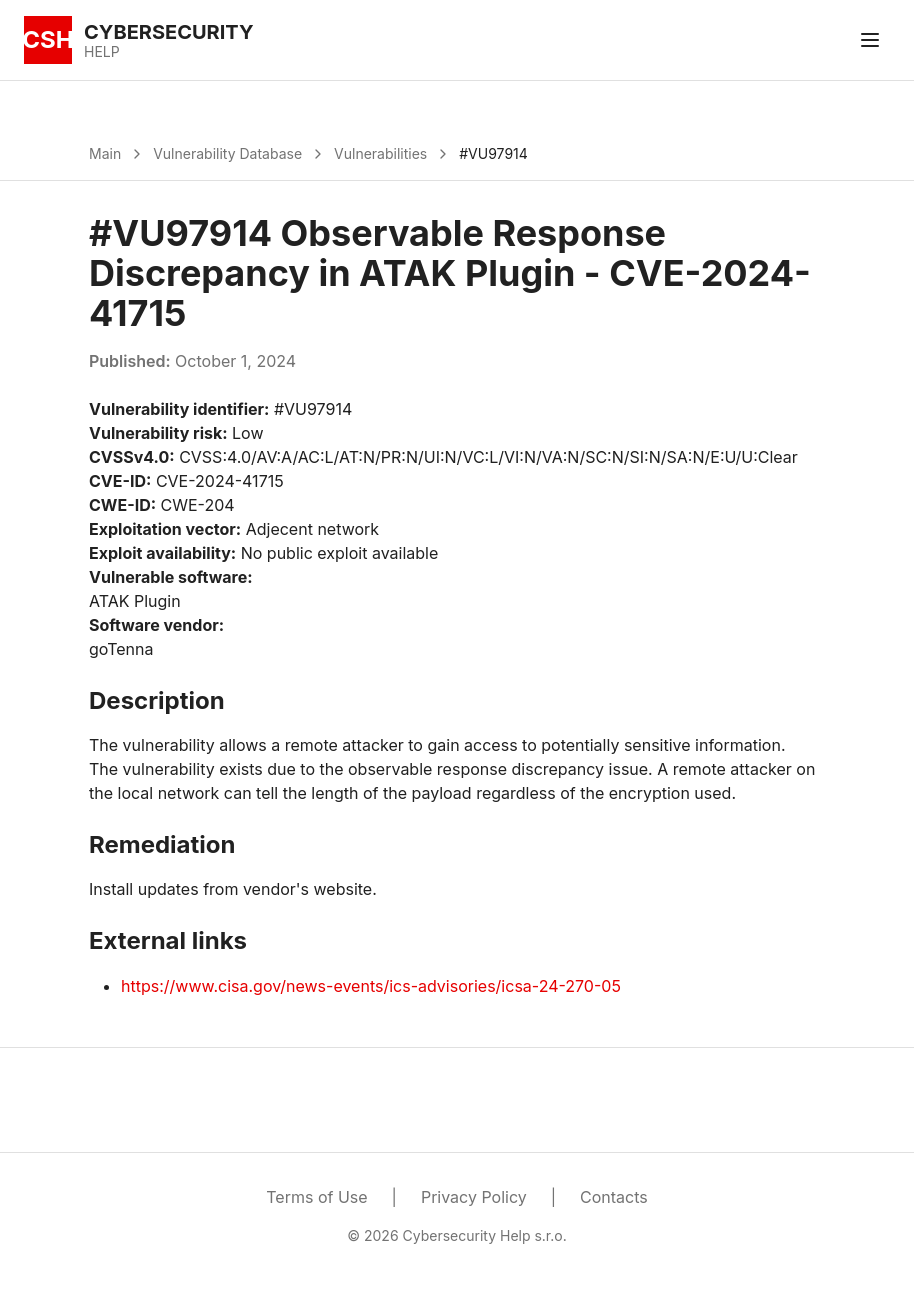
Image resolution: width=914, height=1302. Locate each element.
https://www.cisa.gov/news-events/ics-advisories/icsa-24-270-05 (371, 986)
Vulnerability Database (227, 153)
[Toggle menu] (870, 40)
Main (105, 153)
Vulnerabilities (380, 153)
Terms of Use (316, 1197)
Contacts (614, 1197)
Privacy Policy (474, 1197)
